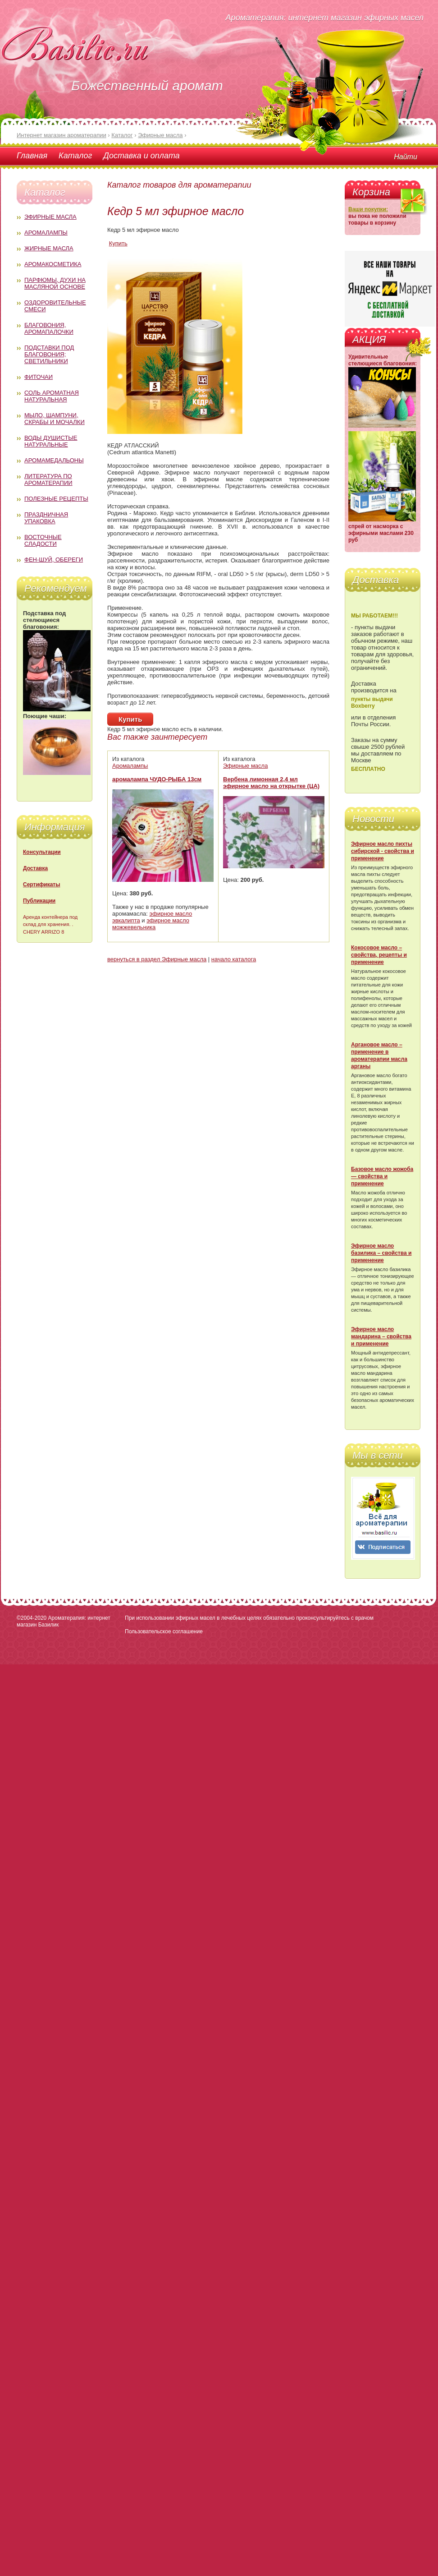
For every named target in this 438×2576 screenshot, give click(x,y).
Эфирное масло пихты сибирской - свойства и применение (382, 851)
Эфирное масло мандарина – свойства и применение (381, 1336)
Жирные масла (48, 248)
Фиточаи (38, 376)
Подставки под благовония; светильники (49, 354)
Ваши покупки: (368, 209)
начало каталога (233, 959)
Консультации (42, 852)
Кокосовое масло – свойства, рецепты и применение (379, 955)
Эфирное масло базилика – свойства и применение (381, 1253)
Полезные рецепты (56, 498)
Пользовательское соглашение (164, 1631)
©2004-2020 (31, 1618)
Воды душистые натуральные (51, 441)
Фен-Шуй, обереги (53, 559)
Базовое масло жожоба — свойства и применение (382, 1176)
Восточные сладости (43, 540)
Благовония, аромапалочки (48, 328)
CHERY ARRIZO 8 (43, 932)
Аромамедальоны (54, 460)
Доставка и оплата (141, 155)
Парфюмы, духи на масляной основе (55, 283)
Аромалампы (46, 232)
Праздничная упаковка (46, 518)
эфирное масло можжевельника (150, 924)
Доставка (35, 868)
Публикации (39, 901)
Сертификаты (41, 884)
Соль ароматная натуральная (51, 396)
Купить (118, 243)
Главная (32, 155)
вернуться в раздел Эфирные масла (156, 959)
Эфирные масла (50, 216)
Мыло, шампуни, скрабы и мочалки (54, 418)
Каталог (75, 155)
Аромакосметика (52, 264)
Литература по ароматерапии (48, 479)
